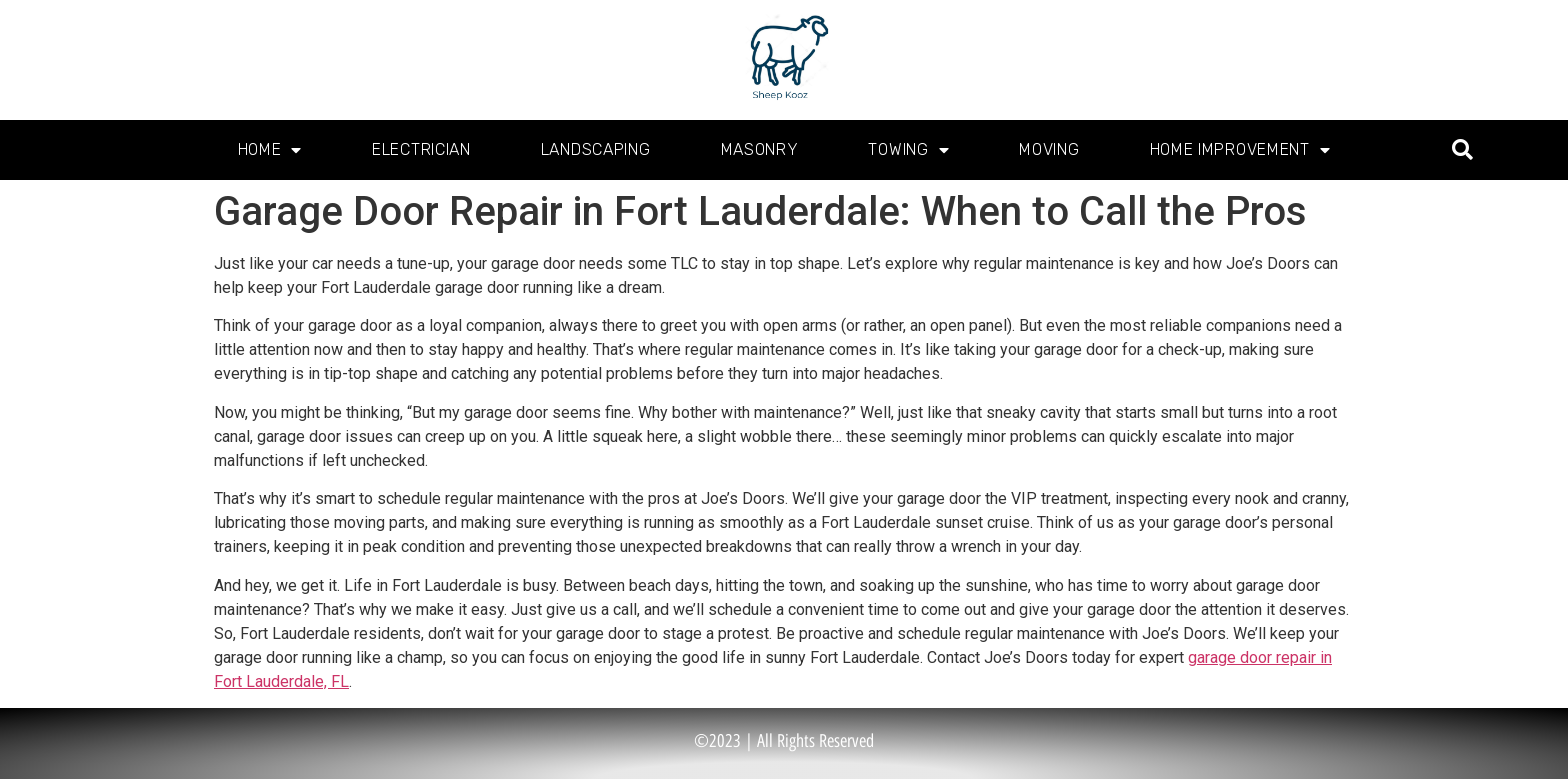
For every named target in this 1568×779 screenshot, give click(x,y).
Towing (908, 150)
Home (270, 150)
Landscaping (596, 149)
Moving (1049, 149)
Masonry (760, 149)
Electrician (421, 149)
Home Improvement (1240, 150)
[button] (1462, 150)
